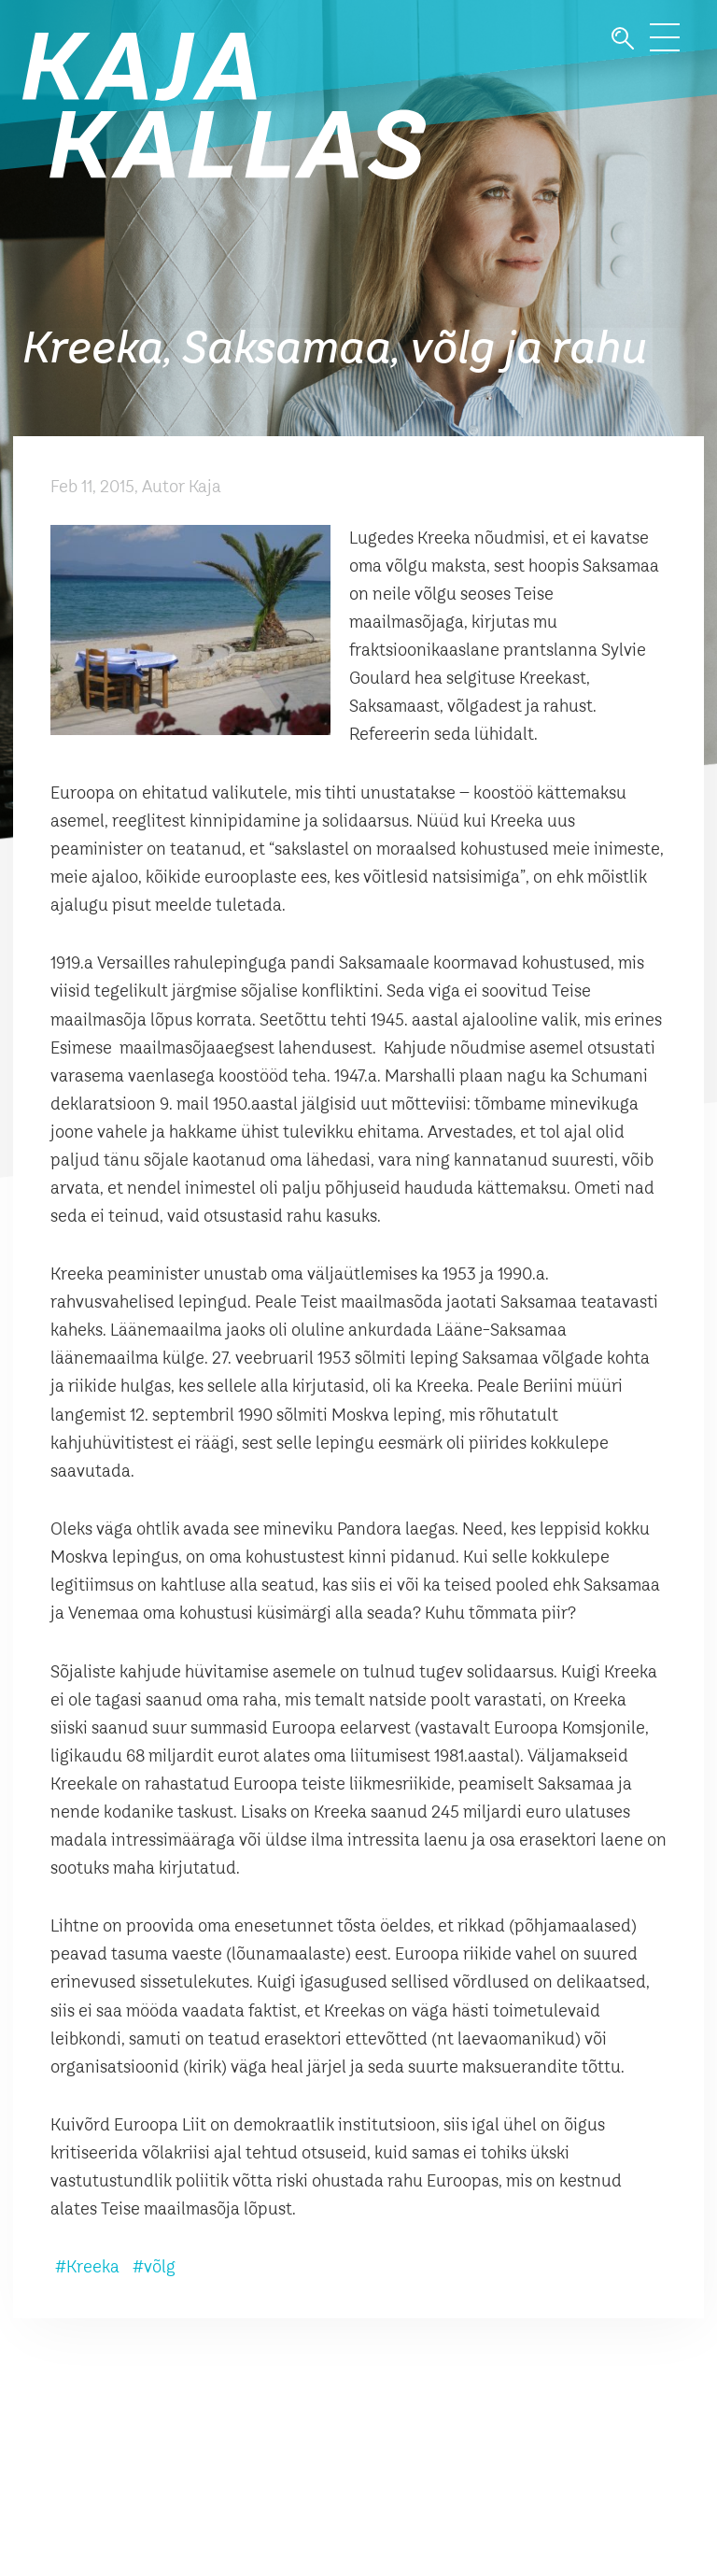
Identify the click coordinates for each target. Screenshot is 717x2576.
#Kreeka (87, 2267)
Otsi (623, 38)
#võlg (154, 2267)
